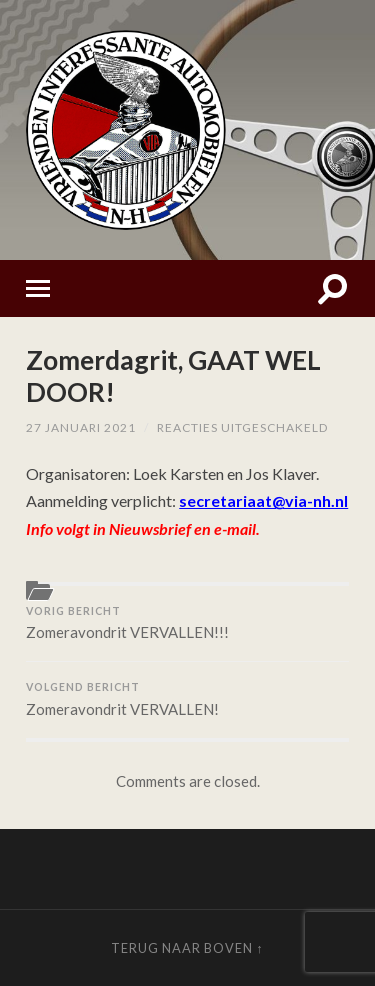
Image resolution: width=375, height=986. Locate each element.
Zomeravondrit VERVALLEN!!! (187, 623)
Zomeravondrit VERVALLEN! (187, 699)
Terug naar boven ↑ (187, 948)
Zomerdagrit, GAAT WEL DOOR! (173, 376)
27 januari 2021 (81, 427)
